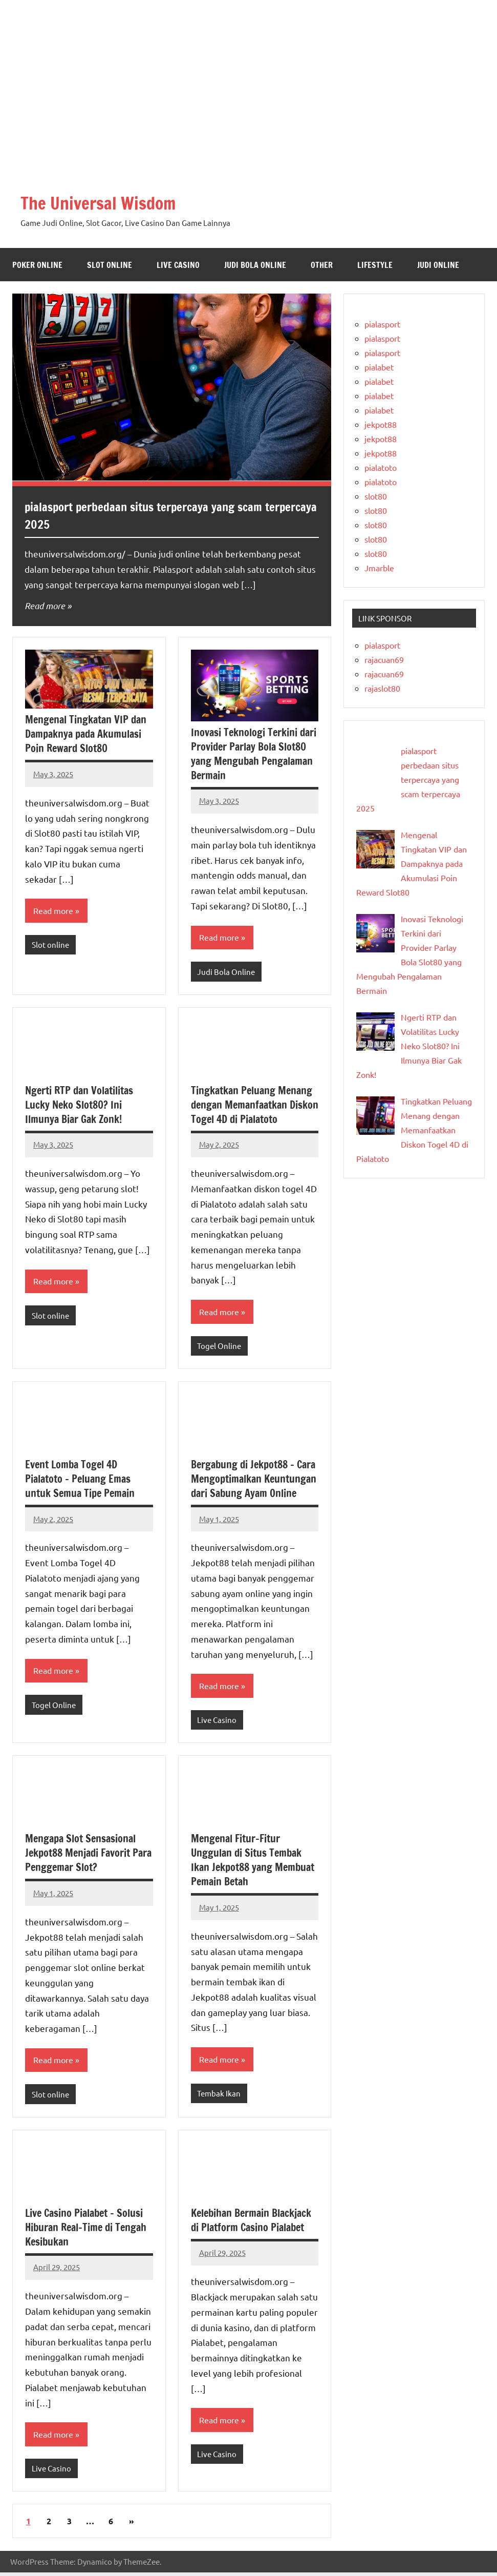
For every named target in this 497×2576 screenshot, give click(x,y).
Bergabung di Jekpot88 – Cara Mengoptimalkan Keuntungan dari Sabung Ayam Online (253, 1480)
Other (322, 265)
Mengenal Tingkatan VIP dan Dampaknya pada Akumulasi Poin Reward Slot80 (85, 734)
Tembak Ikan (219, 2096)
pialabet (379, 367)
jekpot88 (380, 424)
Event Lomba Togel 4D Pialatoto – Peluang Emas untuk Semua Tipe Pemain (80, 1480)
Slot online (109, 265)
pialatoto (380, 467)
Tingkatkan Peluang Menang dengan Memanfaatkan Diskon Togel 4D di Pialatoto (254, 1105)
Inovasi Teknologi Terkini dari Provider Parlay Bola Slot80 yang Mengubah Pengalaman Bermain (253, 754)
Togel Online (219, 1347)
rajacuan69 (384, 659)
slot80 (375, 496)
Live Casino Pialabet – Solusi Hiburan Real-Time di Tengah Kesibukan (85, 2230)
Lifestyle (375, 265)
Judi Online (438, 265)
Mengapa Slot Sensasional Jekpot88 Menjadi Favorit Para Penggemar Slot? (88, 1855)
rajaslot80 (382, 688)
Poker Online (37, 265)
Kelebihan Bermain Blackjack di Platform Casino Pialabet (251, 2222)
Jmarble (379, 568)
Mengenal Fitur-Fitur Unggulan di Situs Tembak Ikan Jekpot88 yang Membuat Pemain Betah (252, 1863)
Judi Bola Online (255, 265)
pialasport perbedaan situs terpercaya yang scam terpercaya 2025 (150, 515)
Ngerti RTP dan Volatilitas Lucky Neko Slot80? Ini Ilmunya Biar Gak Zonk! (79, 1105)
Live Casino (178, 265)
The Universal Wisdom (103, 203)
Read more (45, 605)
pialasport (382, 324)
